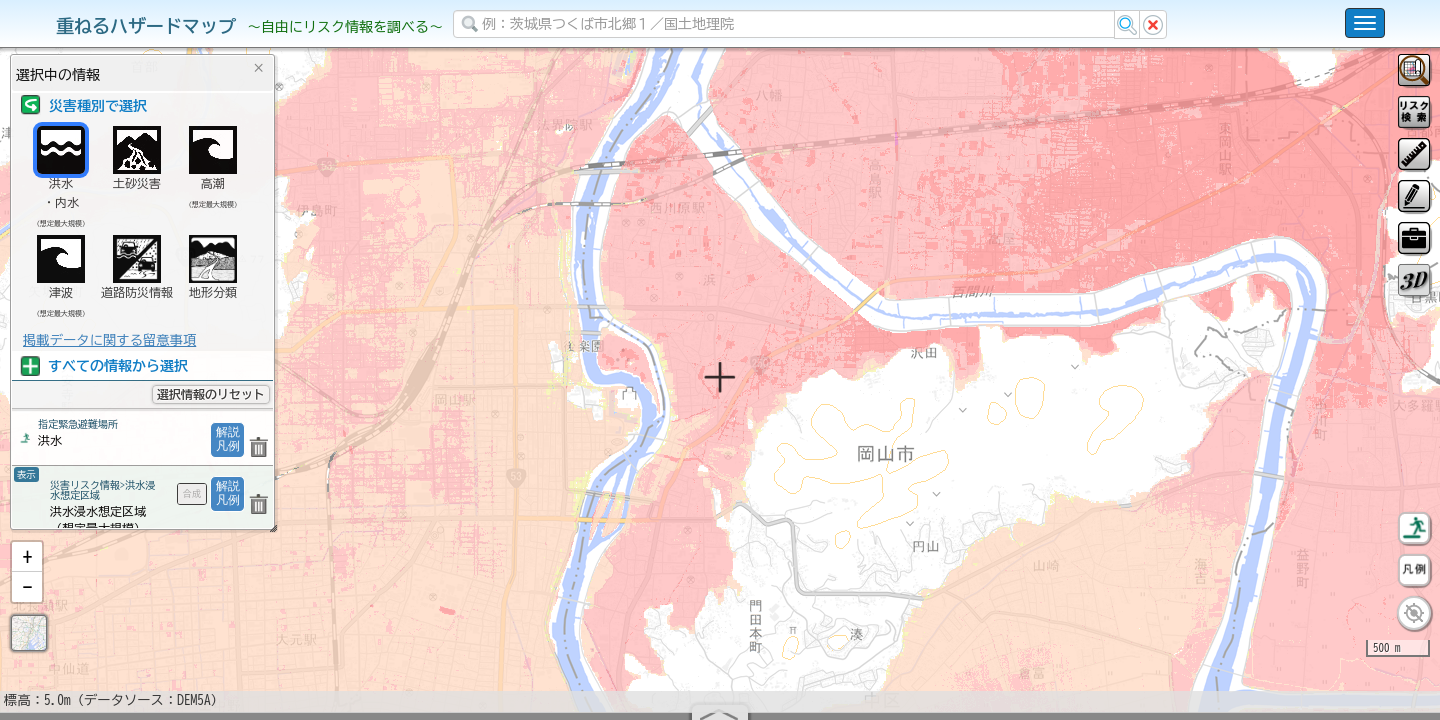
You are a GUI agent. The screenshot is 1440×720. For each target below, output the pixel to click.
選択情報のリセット (211, 394)
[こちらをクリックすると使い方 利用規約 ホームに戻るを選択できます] (1365, 23)
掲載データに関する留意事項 (109, 340)
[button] (27, 609)
